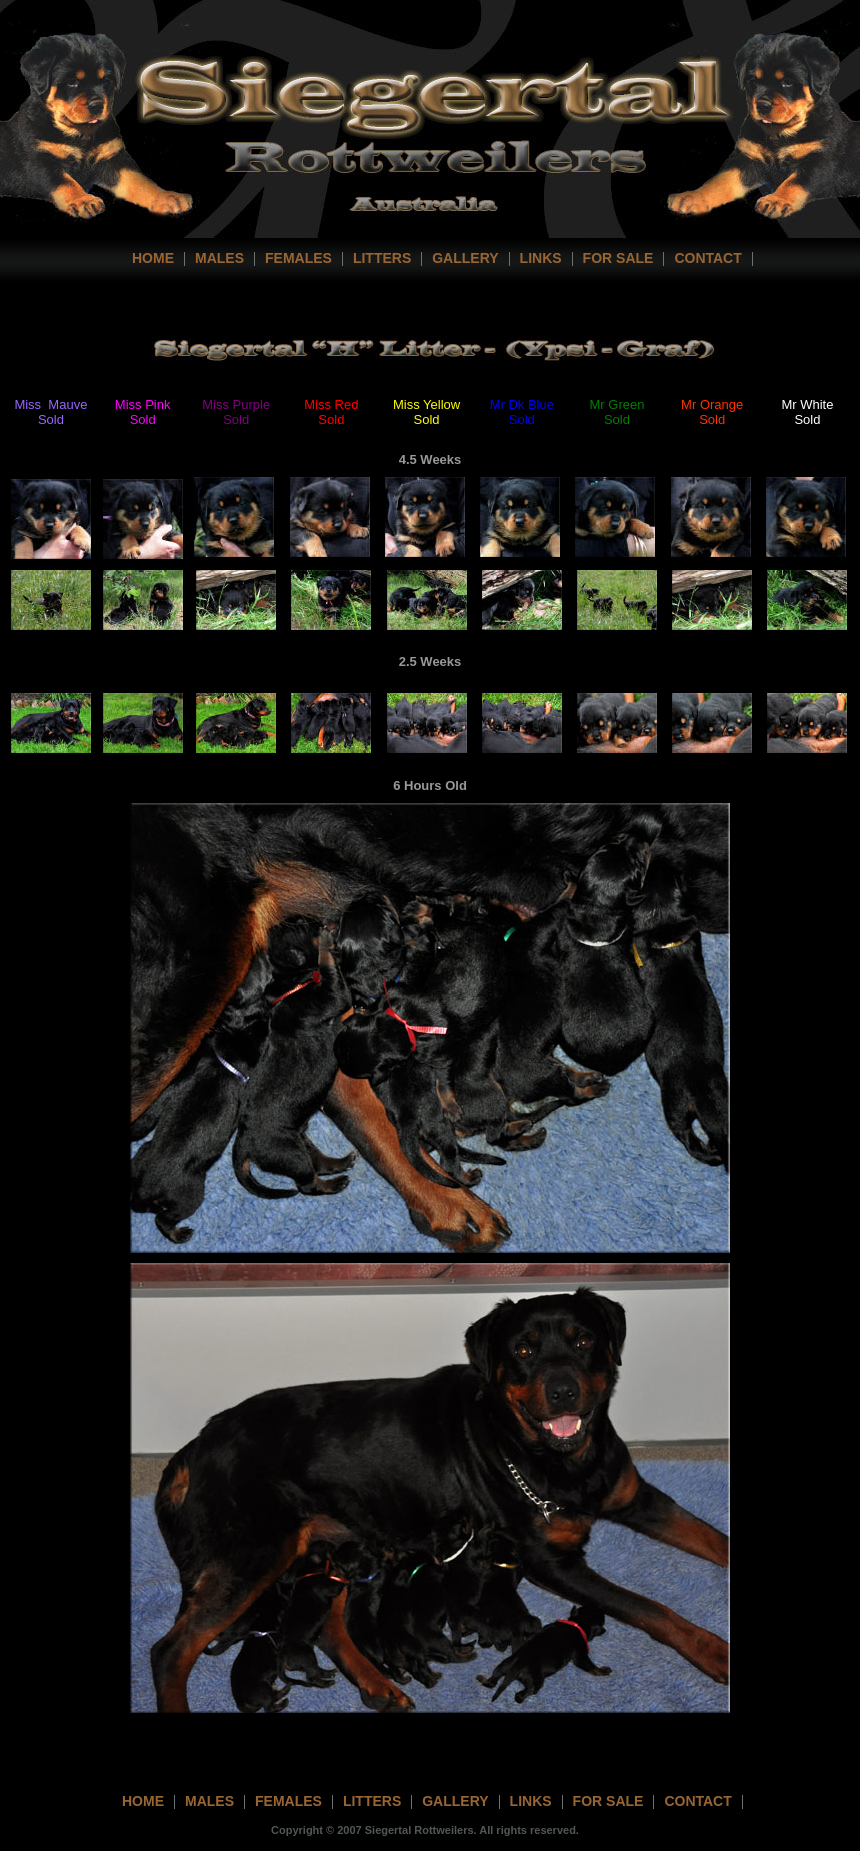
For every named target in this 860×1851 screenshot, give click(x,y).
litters (372, 1801)
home (153, 258)
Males (219, 258)
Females (298, 258)
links (531, 1801)
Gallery (465, 258)
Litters (382, 258)
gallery (455, 1801)
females (288, 1801)
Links (541, 258)
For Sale (618, 258)
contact (707, 258)
